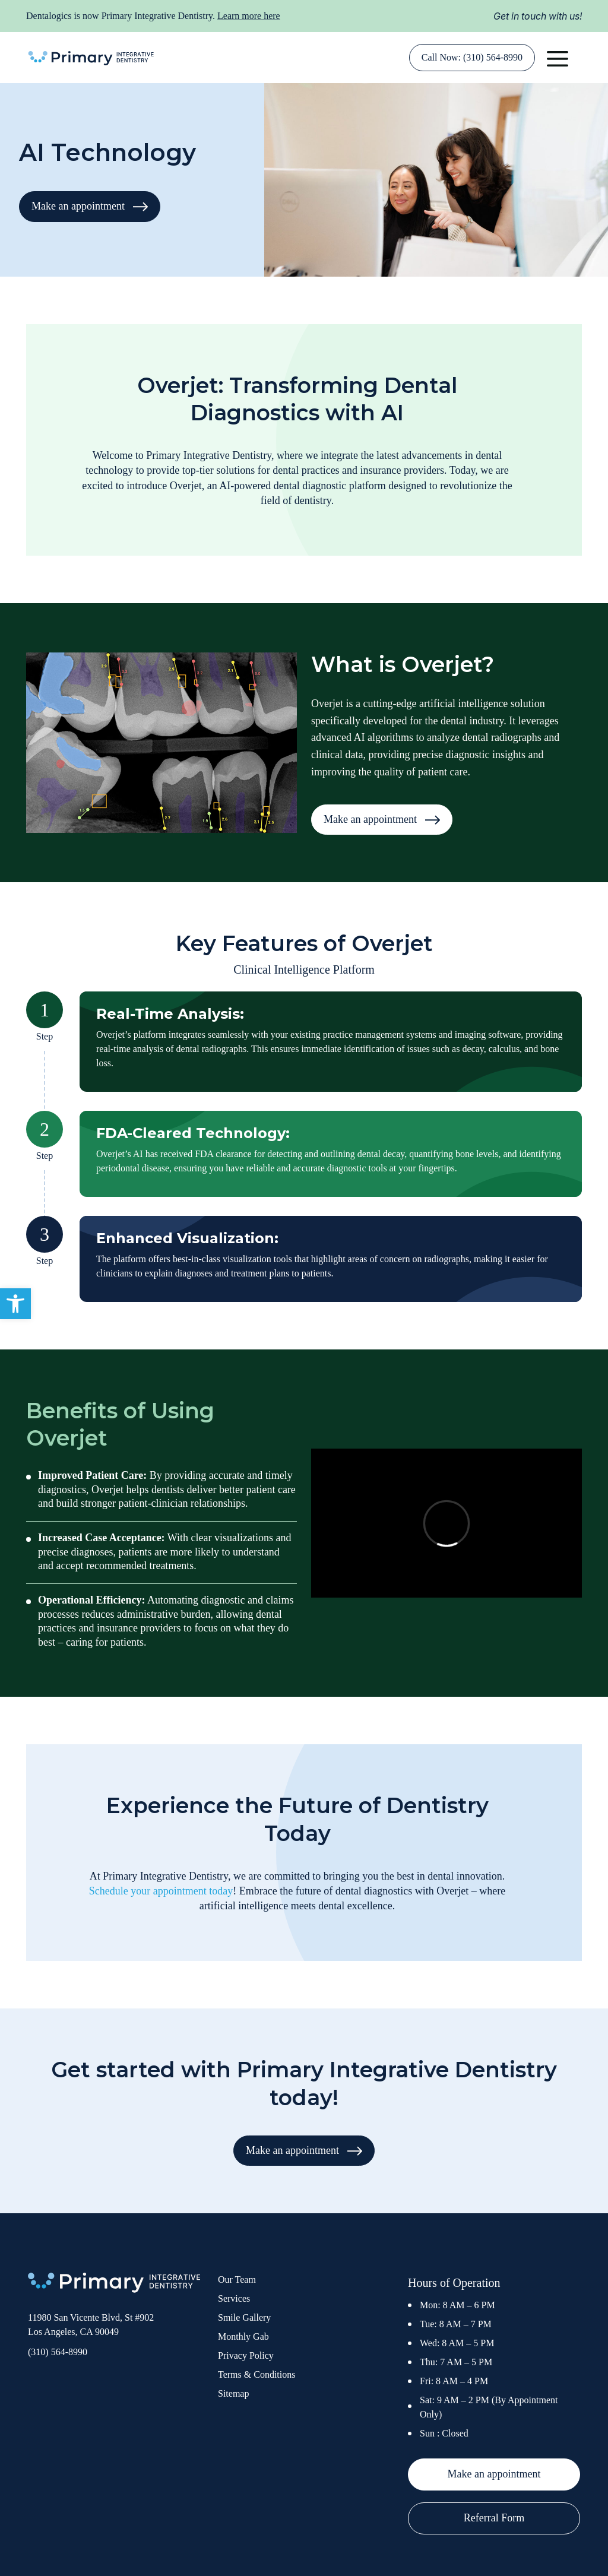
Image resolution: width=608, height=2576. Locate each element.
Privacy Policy (246, 2355)
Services (234, 2298)
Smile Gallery (244, 2317)
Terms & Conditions (256, 2374)
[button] (15, 1303)
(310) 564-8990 (57, 2352)
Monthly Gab (243, 2336)
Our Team (237, 2279)
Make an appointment (89, 206)
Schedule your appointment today (161, 1891)
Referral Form (494, 2518)
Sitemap (233, 2393)
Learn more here (248, 16)
